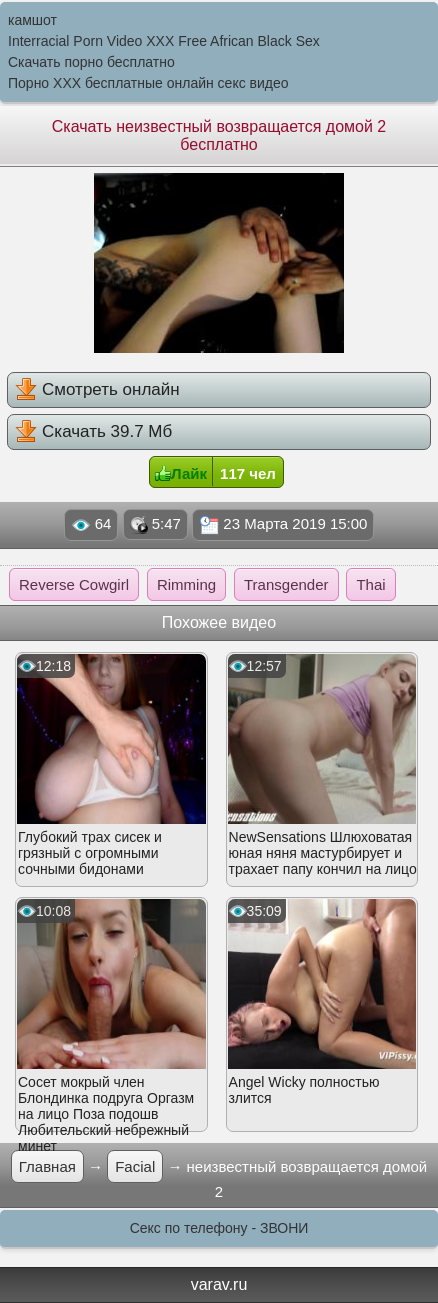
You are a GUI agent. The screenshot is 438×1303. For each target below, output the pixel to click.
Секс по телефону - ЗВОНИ (219, 1228)
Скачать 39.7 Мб (93, 431)
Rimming (186, 584)
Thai (370, 584)
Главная (47, 1166)
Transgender (286, 584)
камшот (32, 20)
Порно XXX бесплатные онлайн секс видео (148, 83)
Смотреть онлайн (97, 389)
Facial (135, 1166)
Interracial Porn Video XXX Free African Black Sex (164, 41)
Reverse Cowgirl (74, 584)
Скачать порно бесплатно (91, 62)
